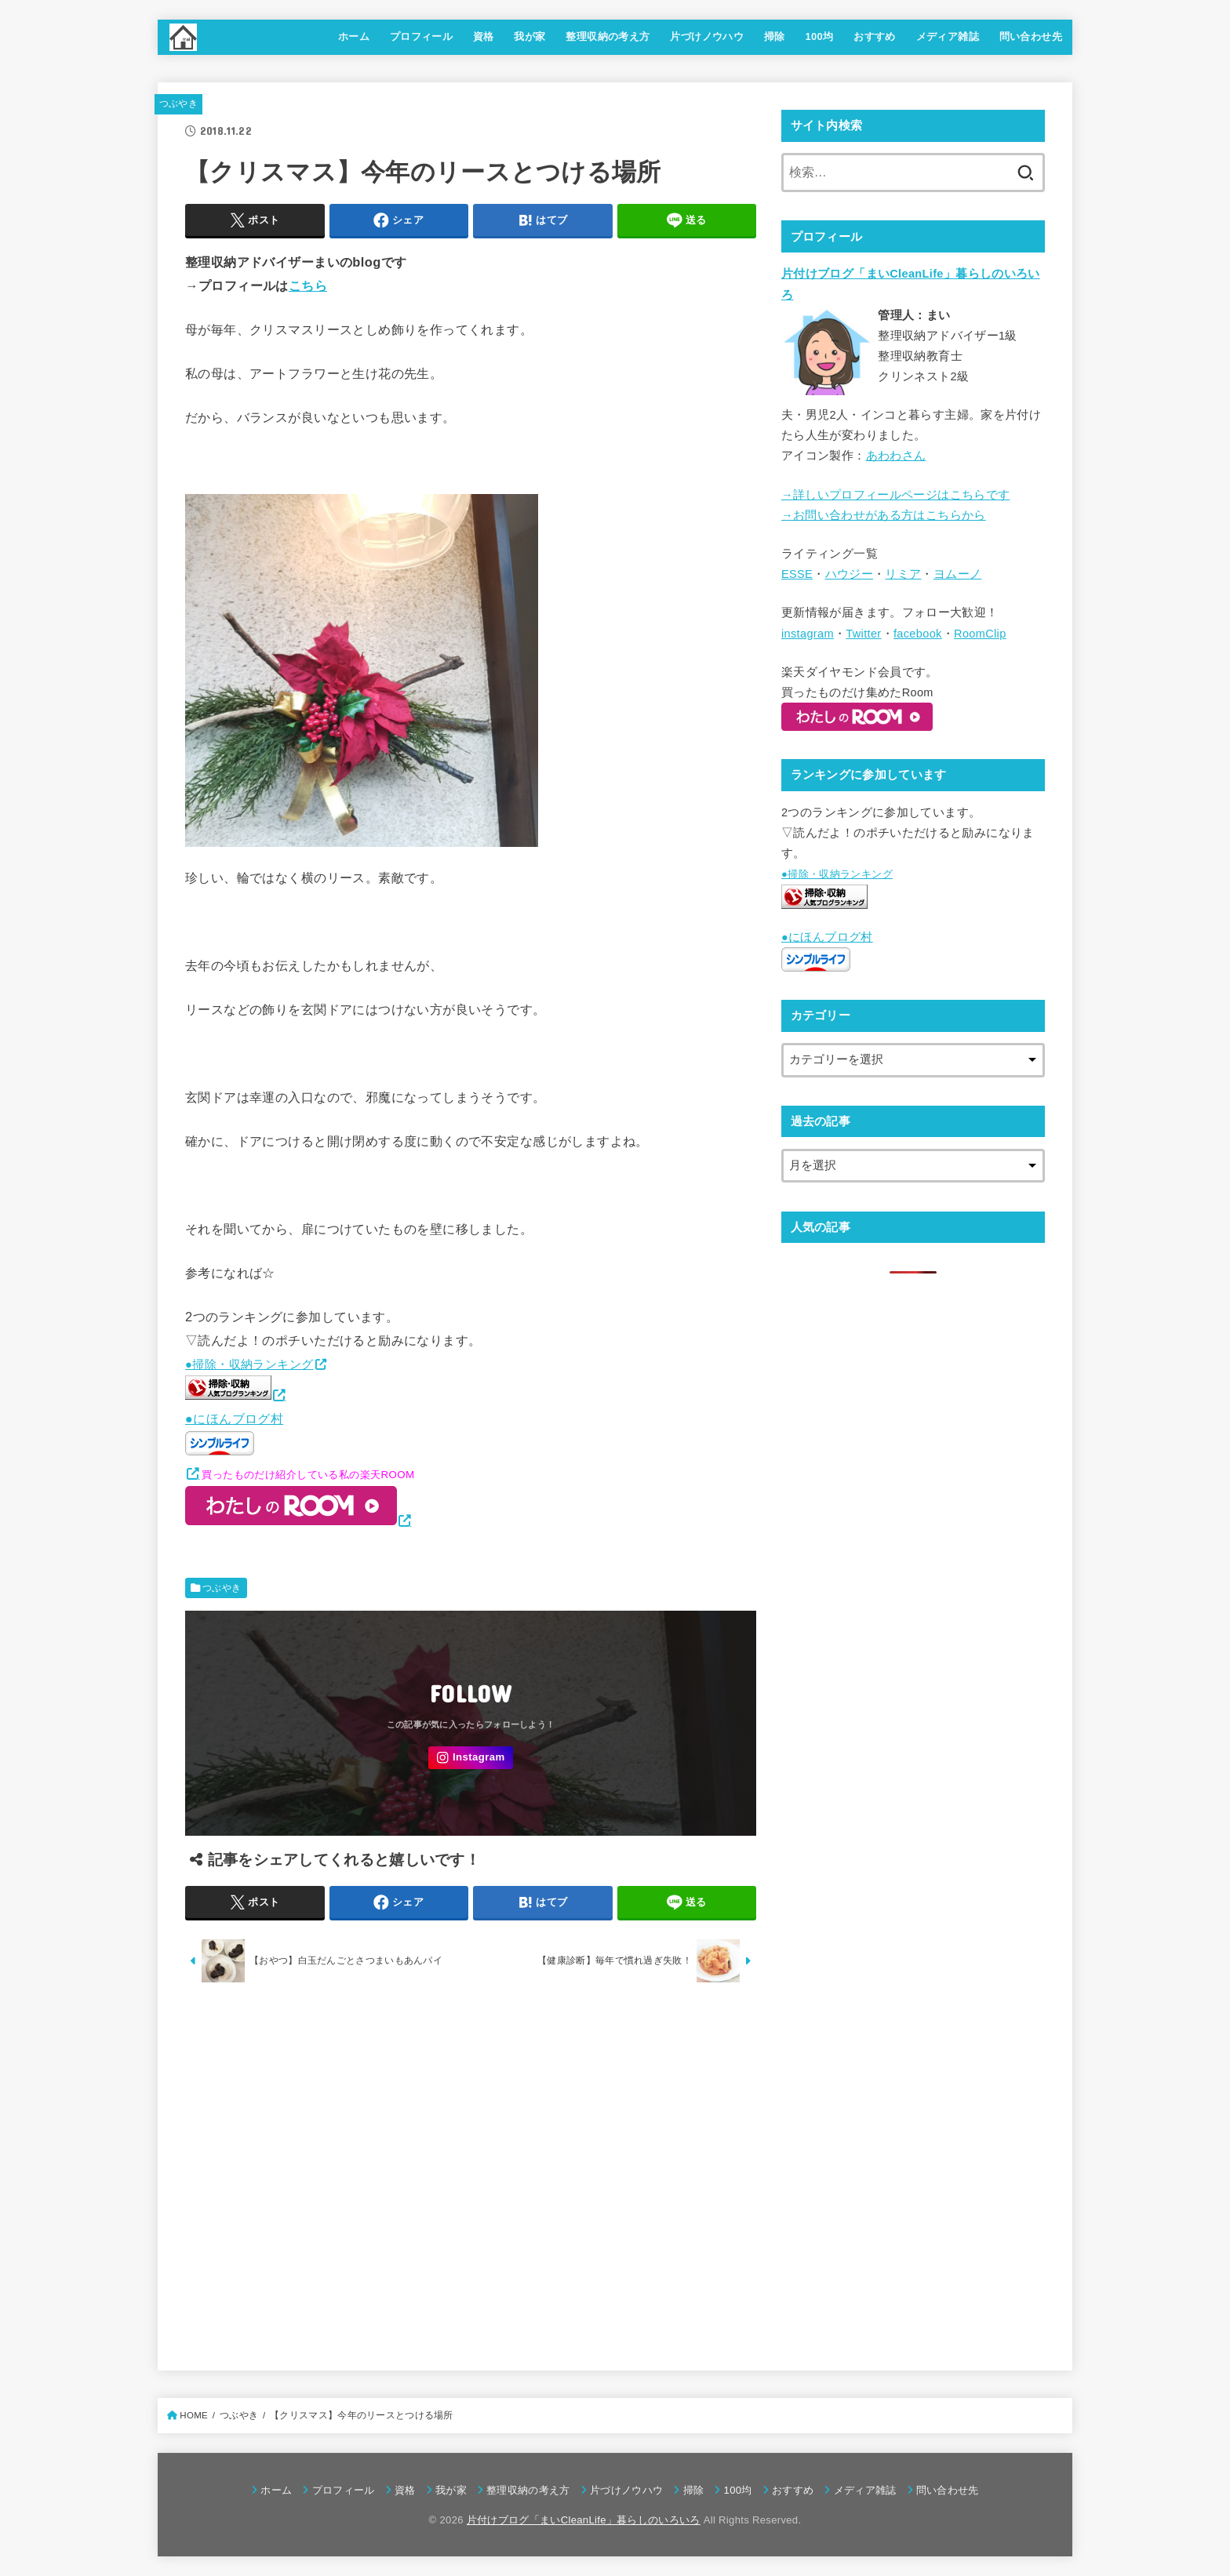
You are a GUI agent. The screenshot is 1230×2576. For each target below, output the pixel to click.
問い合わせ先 (1030, 36)
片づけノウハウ (707, 36)
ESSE (797, 574)
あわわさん (896, 455)
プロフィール (421, 36)
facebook (917, 633)
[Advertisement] (470, 2172)
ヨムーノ (957, 574)
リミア (903, 574)
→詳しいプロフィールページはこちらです (895, 495)
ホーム (353, 36)
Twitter (863, 633)
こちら (308, 285)
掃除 (774, 36)
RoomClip (980, 633)
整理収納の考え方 (608, 36)
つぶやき (178, 103)
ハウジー (849, 574)
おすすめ (874, 36)
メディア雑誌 (947, 36)
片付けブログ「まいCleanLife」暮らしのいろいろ (584, 2520)
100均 (819, 36)
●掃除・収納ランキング (249, 1364)
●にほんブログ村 (234, 1433)
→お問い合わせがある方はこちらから (883, 515)
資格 (483, 36)
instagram (807, 633)
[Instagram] (470, 1757)
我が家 (529, 36)
